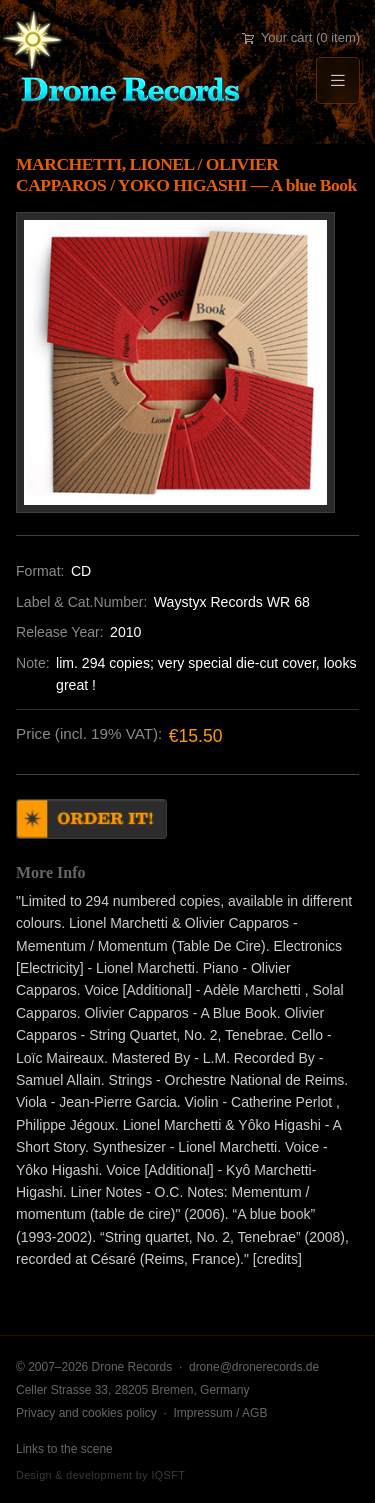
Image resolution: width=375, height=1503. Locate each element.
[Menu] (338, 80)
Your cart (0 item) (301, 37)
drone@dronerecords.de (254, 1367)
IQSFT (168, 1475)
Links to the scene (64, 1449)
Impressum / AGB (220, 1413)
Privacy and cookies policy (86, 1413)
